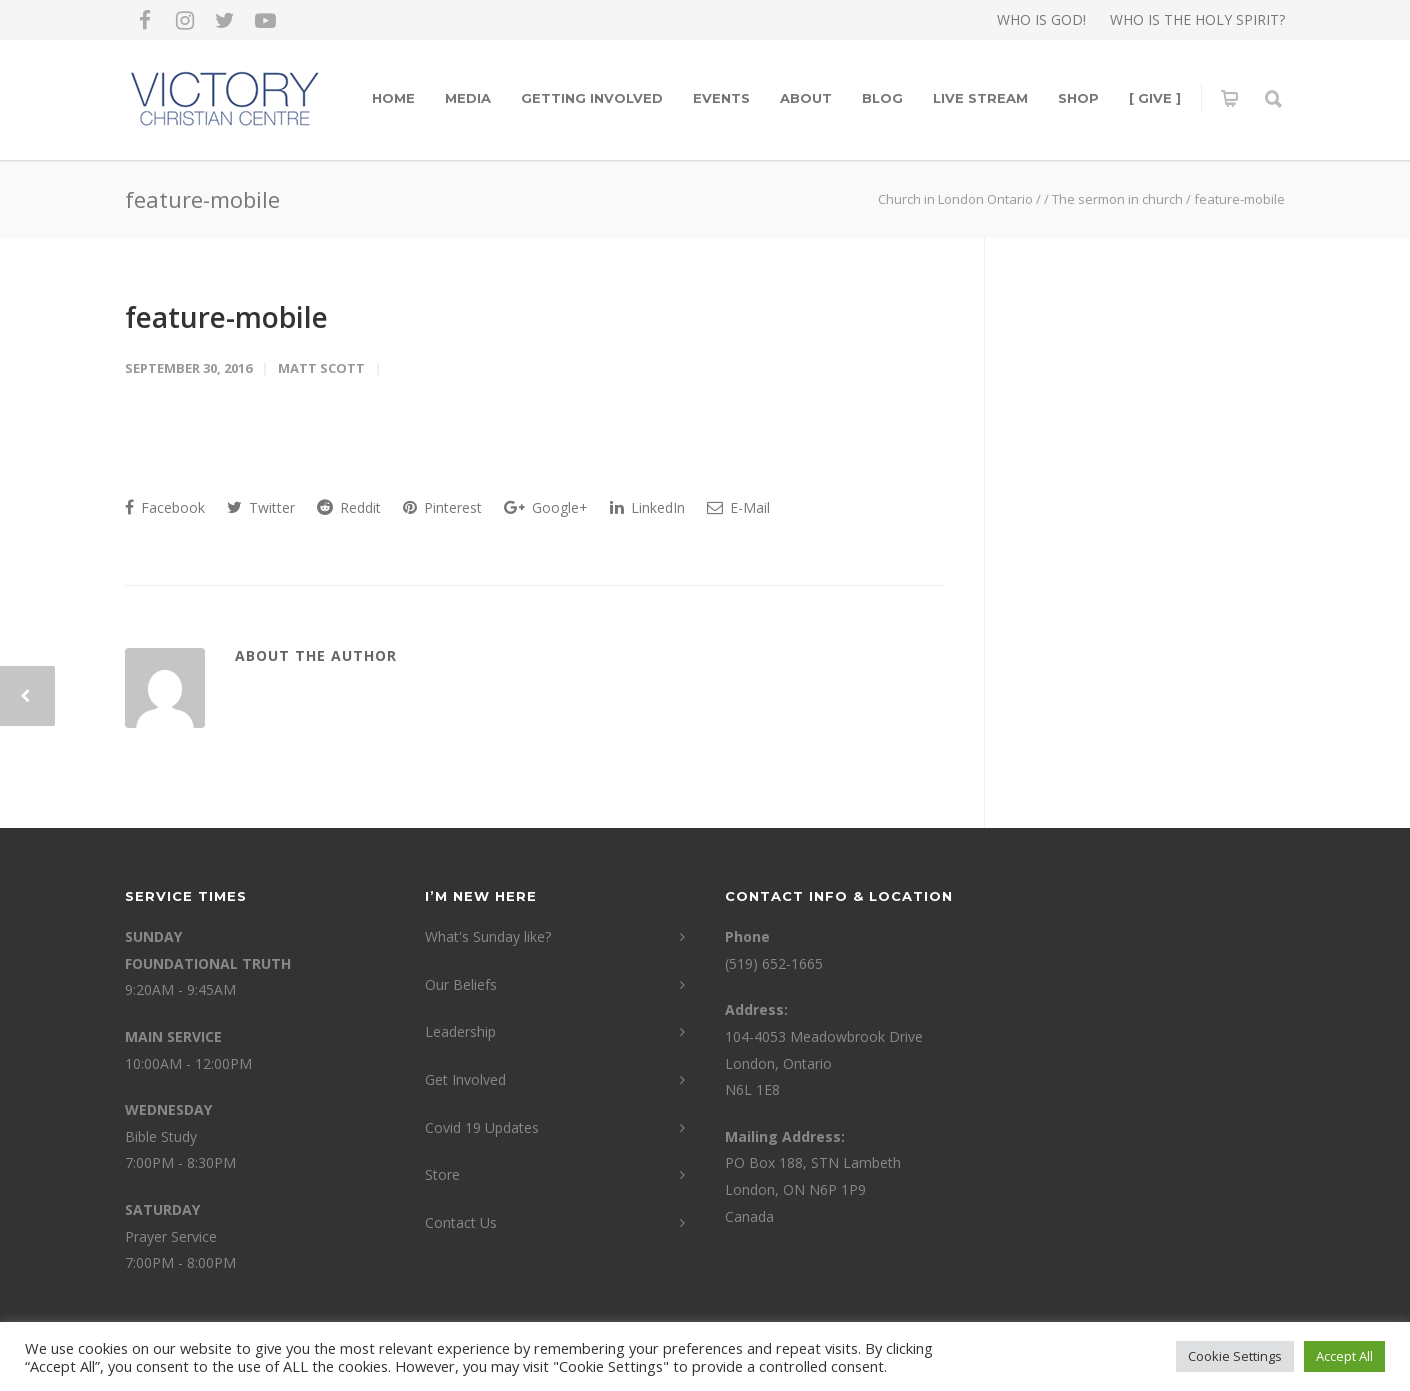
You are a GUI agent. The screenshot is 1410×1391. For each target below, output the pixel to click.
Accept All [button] (1344, 1356)
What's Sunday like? (488, 936)
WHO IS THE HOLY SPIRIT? (1197, 20)
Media (468, 98)
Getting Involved (592, 98)
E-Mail (738, 507)
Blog (882, 98)
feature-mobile (226, 317)
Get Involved (465, 1079)
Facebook (165, 507)
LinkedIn (647, 507)
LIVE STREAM (980, 98)
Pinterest (442, 507)
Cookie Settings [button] (1235, 1356)
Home (393, 98)
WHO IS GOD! (1041, 20)
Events (721, 98)
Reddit (349, 507)
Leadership (460, 1031)
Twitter (261, 507)
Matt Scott (321, 368)
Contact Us (461, 1222)
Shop (1078, 98)
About (806, 98)
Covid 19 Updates (482, 1127)
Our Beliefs (461, 984)
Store (442, 1174)
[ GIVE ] (1155, 98)
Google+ (546, 507)
